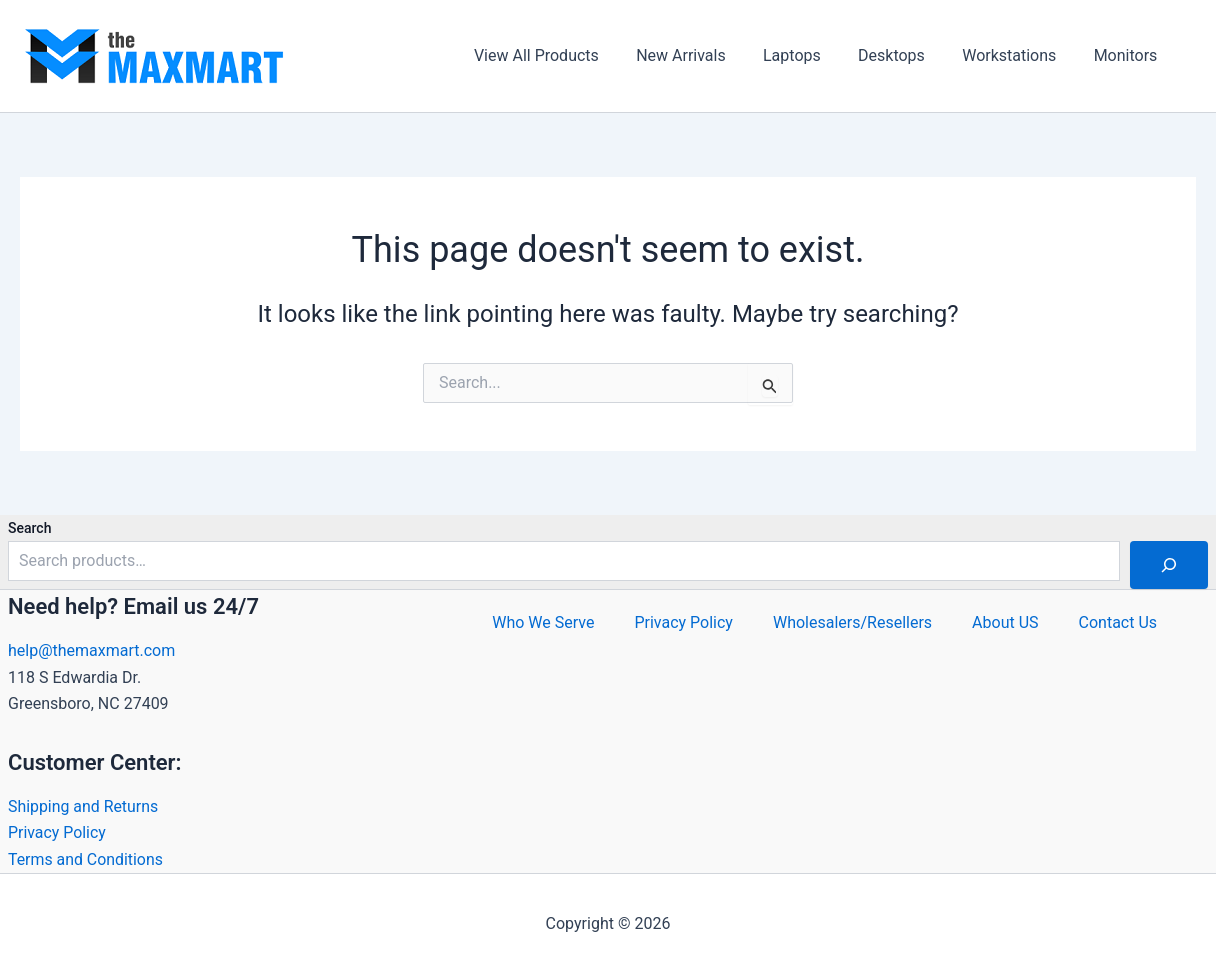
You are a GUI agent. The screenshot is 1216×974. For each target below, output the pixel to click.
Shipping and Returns (83, 806)
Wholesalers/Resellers (852, 622)
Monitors (1128, 55)
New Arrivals (705, 55)
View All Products (565, 55)
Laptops (811, 55)
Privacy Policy (57, 832)
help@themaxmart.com (91, 650)
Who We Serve (543, 622)
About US (1005, 622)
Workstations (1017, 55)
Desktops (904, 55)
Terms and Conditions (86, 859)
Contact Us (1118, 622)
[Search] (1169, 565)
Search (29, 528)
